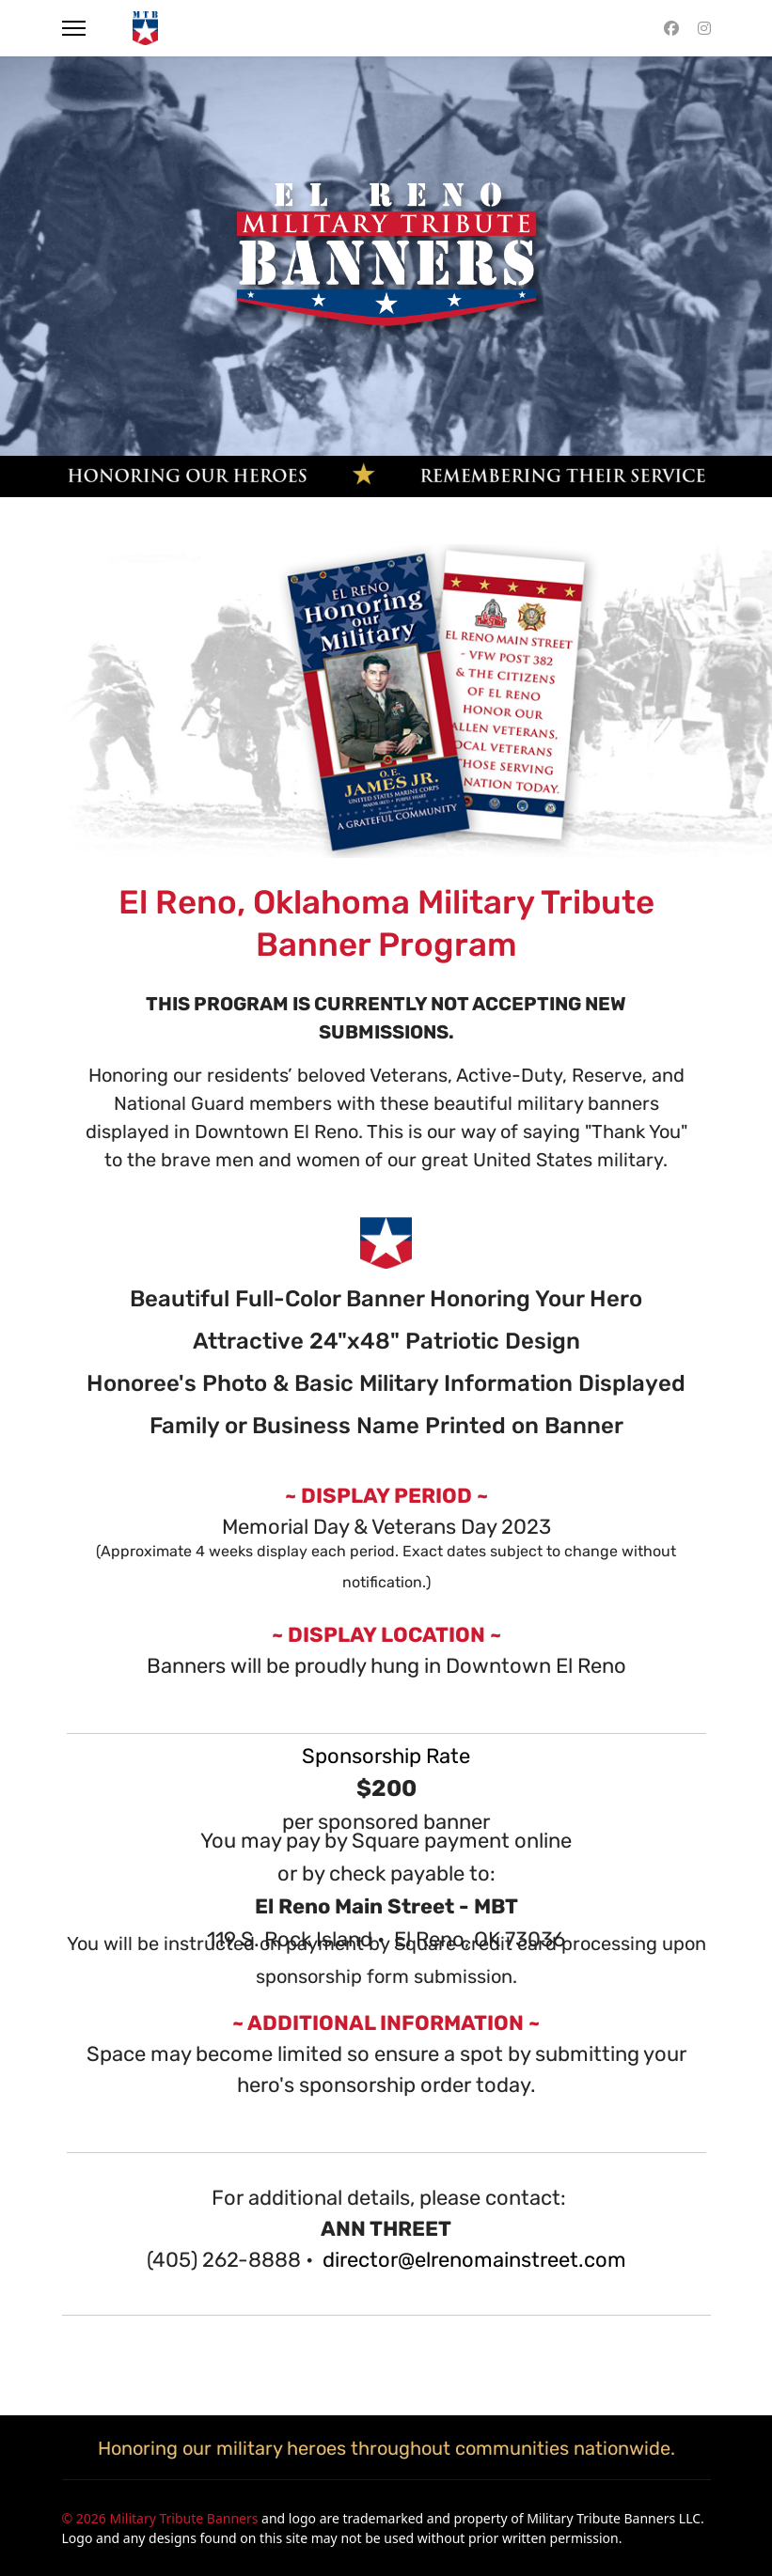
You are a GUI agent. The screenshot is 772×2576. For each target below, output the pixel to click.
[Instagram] (704, 28)
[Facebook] (671, 28)
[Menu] (74, 28)
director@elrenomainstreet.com (474, 2259)
